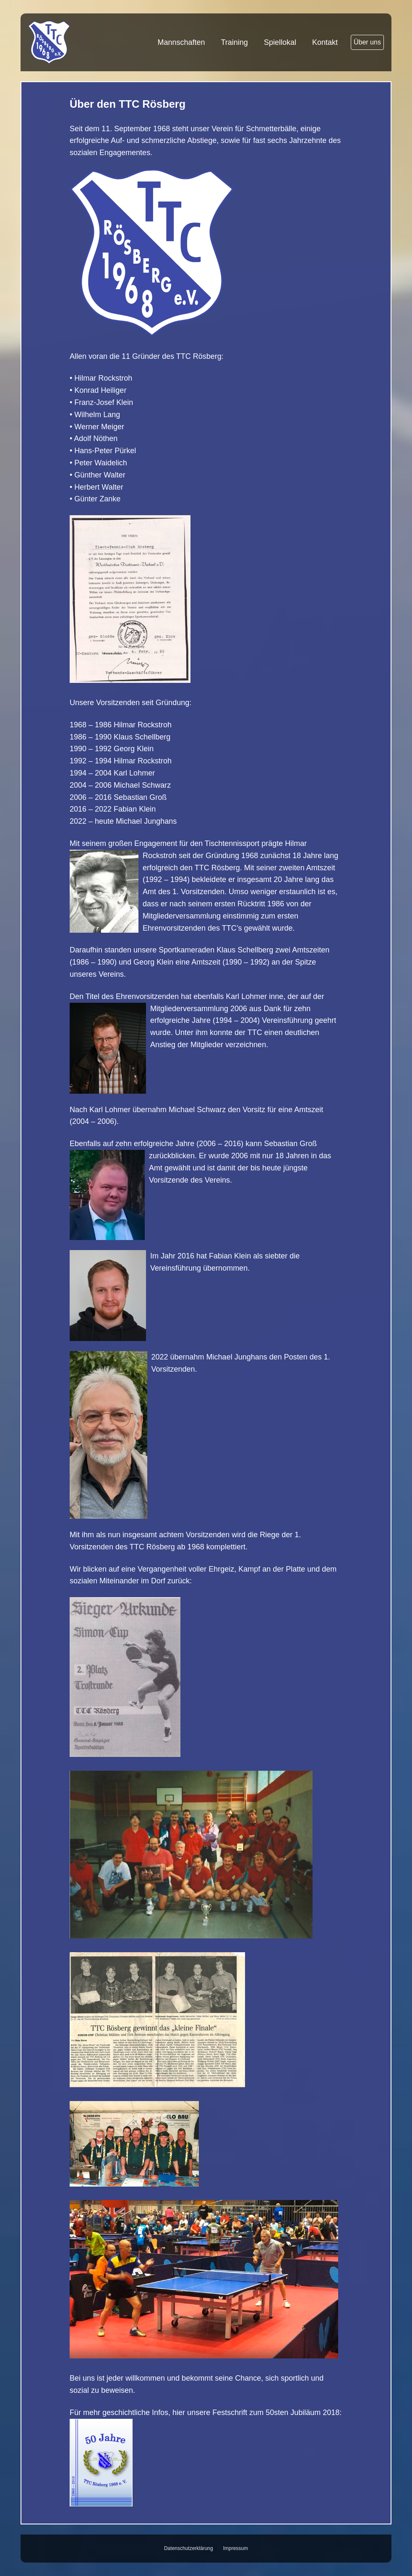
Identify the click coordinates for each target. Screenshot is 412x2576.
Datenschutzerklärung (188, 2548)
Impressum (235, 2548)
